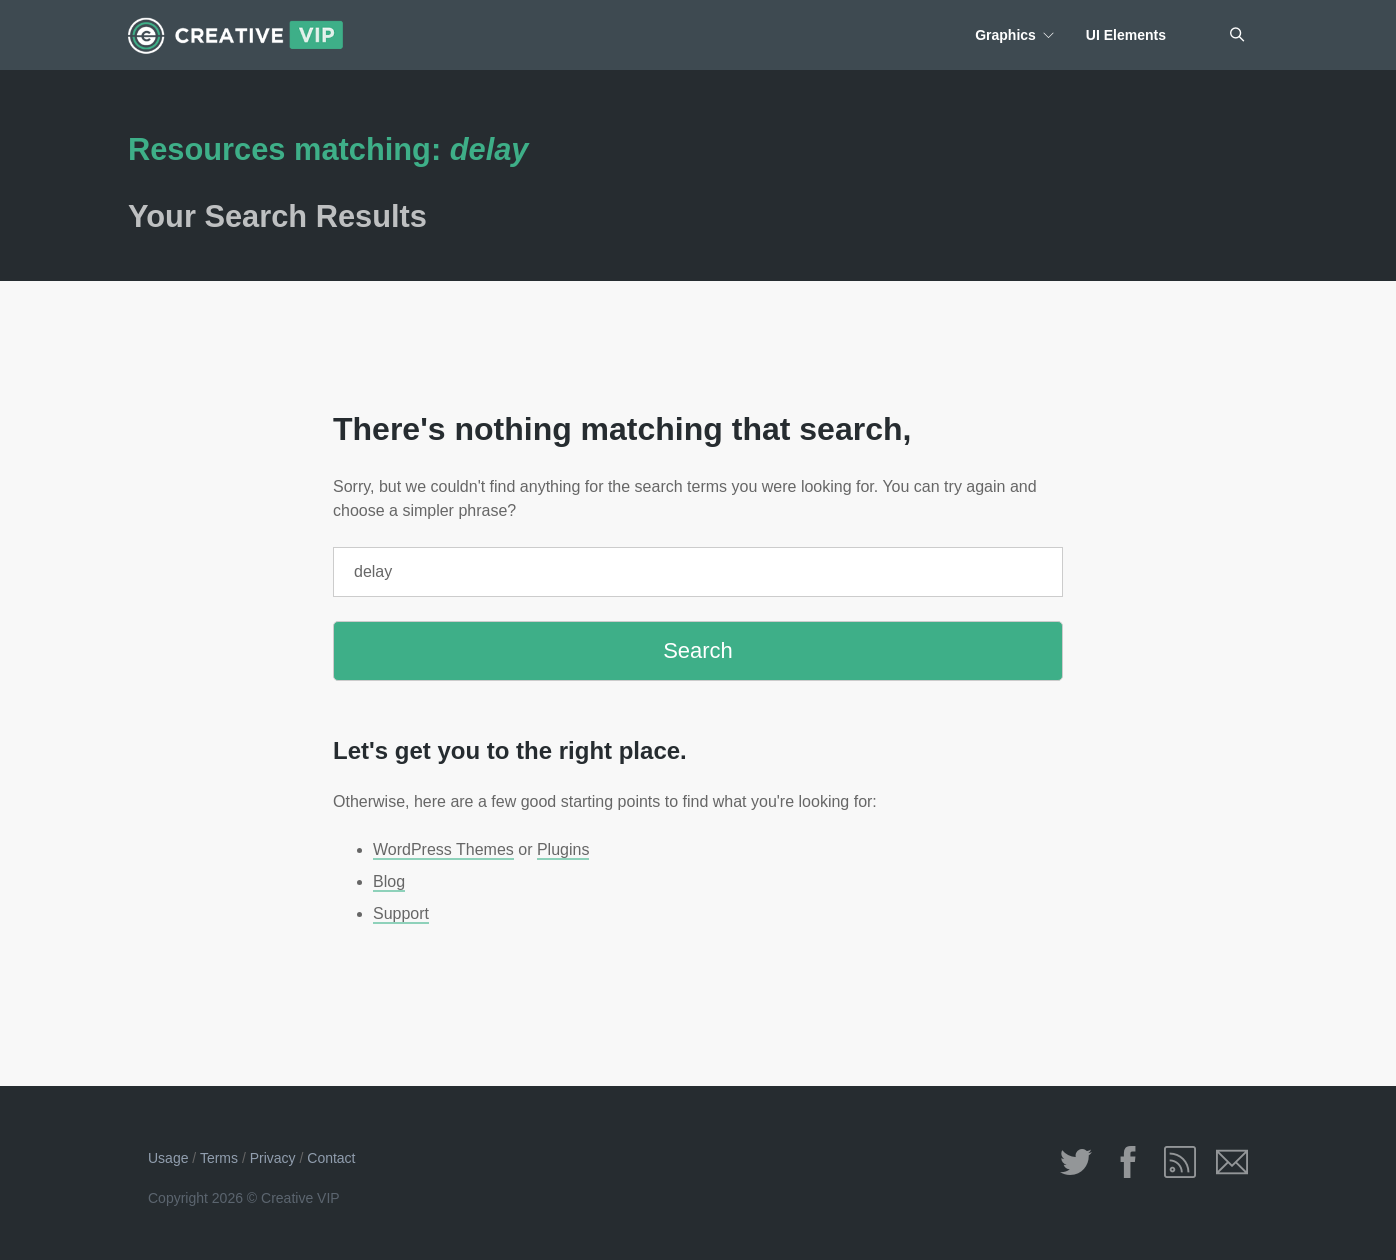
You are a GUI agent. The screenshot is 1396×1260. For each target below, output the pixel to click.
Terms (219, 1158)
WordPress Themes (443, 849)
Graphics (1005, 35)
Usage (168, 1158)
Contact (331, 1158)
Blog (389, 881)
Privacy (273, 1158)
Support (401, 913)
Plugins (563, 849)
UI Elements (1126, 35)
